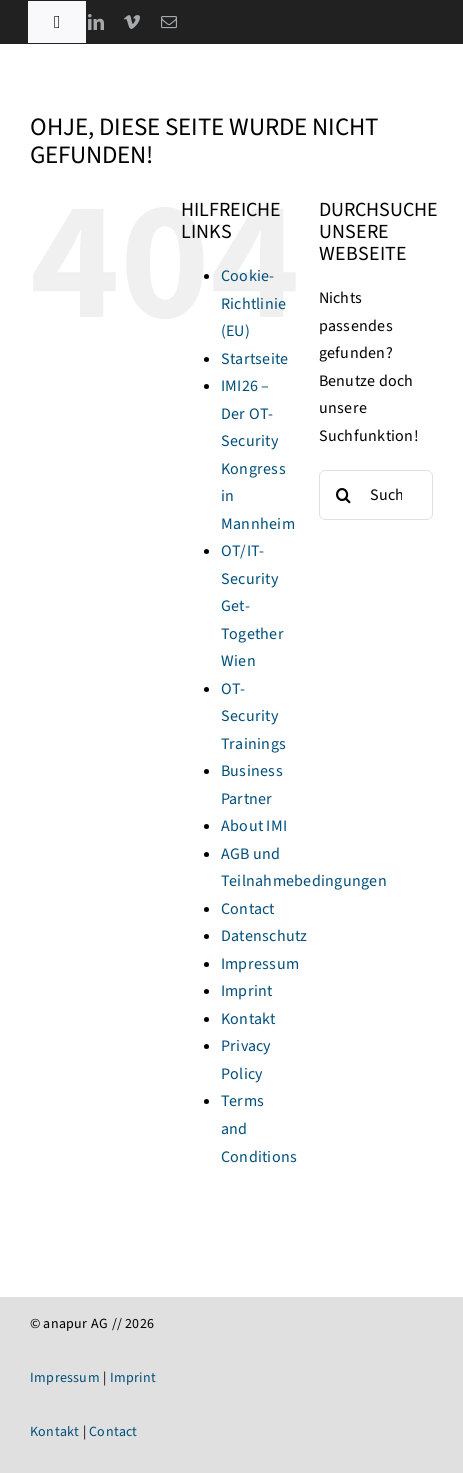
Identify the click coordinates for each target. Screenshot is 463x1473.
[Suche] (344, 495)
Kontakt (248, 1019)
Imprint (247, 991)
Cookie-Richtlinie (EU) (253, 303)
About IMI (254, 826)
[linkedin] (96, 22)
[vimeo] (132, 22)
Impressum (260, 964)
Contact (248, 909)
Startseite (254, 359)
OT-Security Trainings (253, 716)
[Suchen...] (376, 495)
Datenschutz (264, 936)
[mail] (169, 22)
